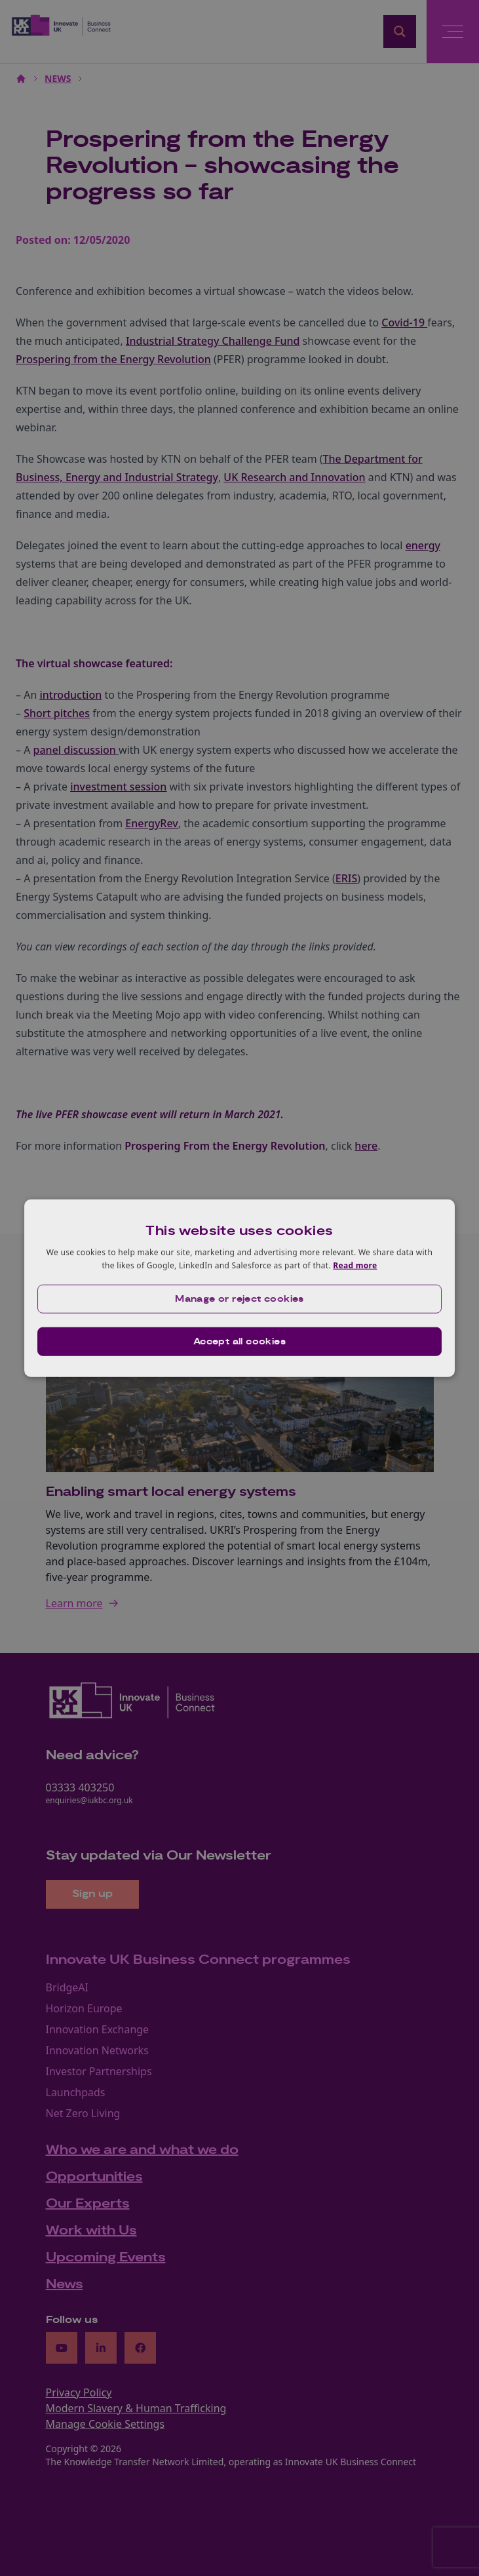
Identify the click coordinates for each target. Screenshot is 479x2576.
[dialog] (239, 1288)
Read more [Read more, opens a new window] (355, 1265)
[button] (239, 1298)
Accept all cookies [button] (239, 1341)
